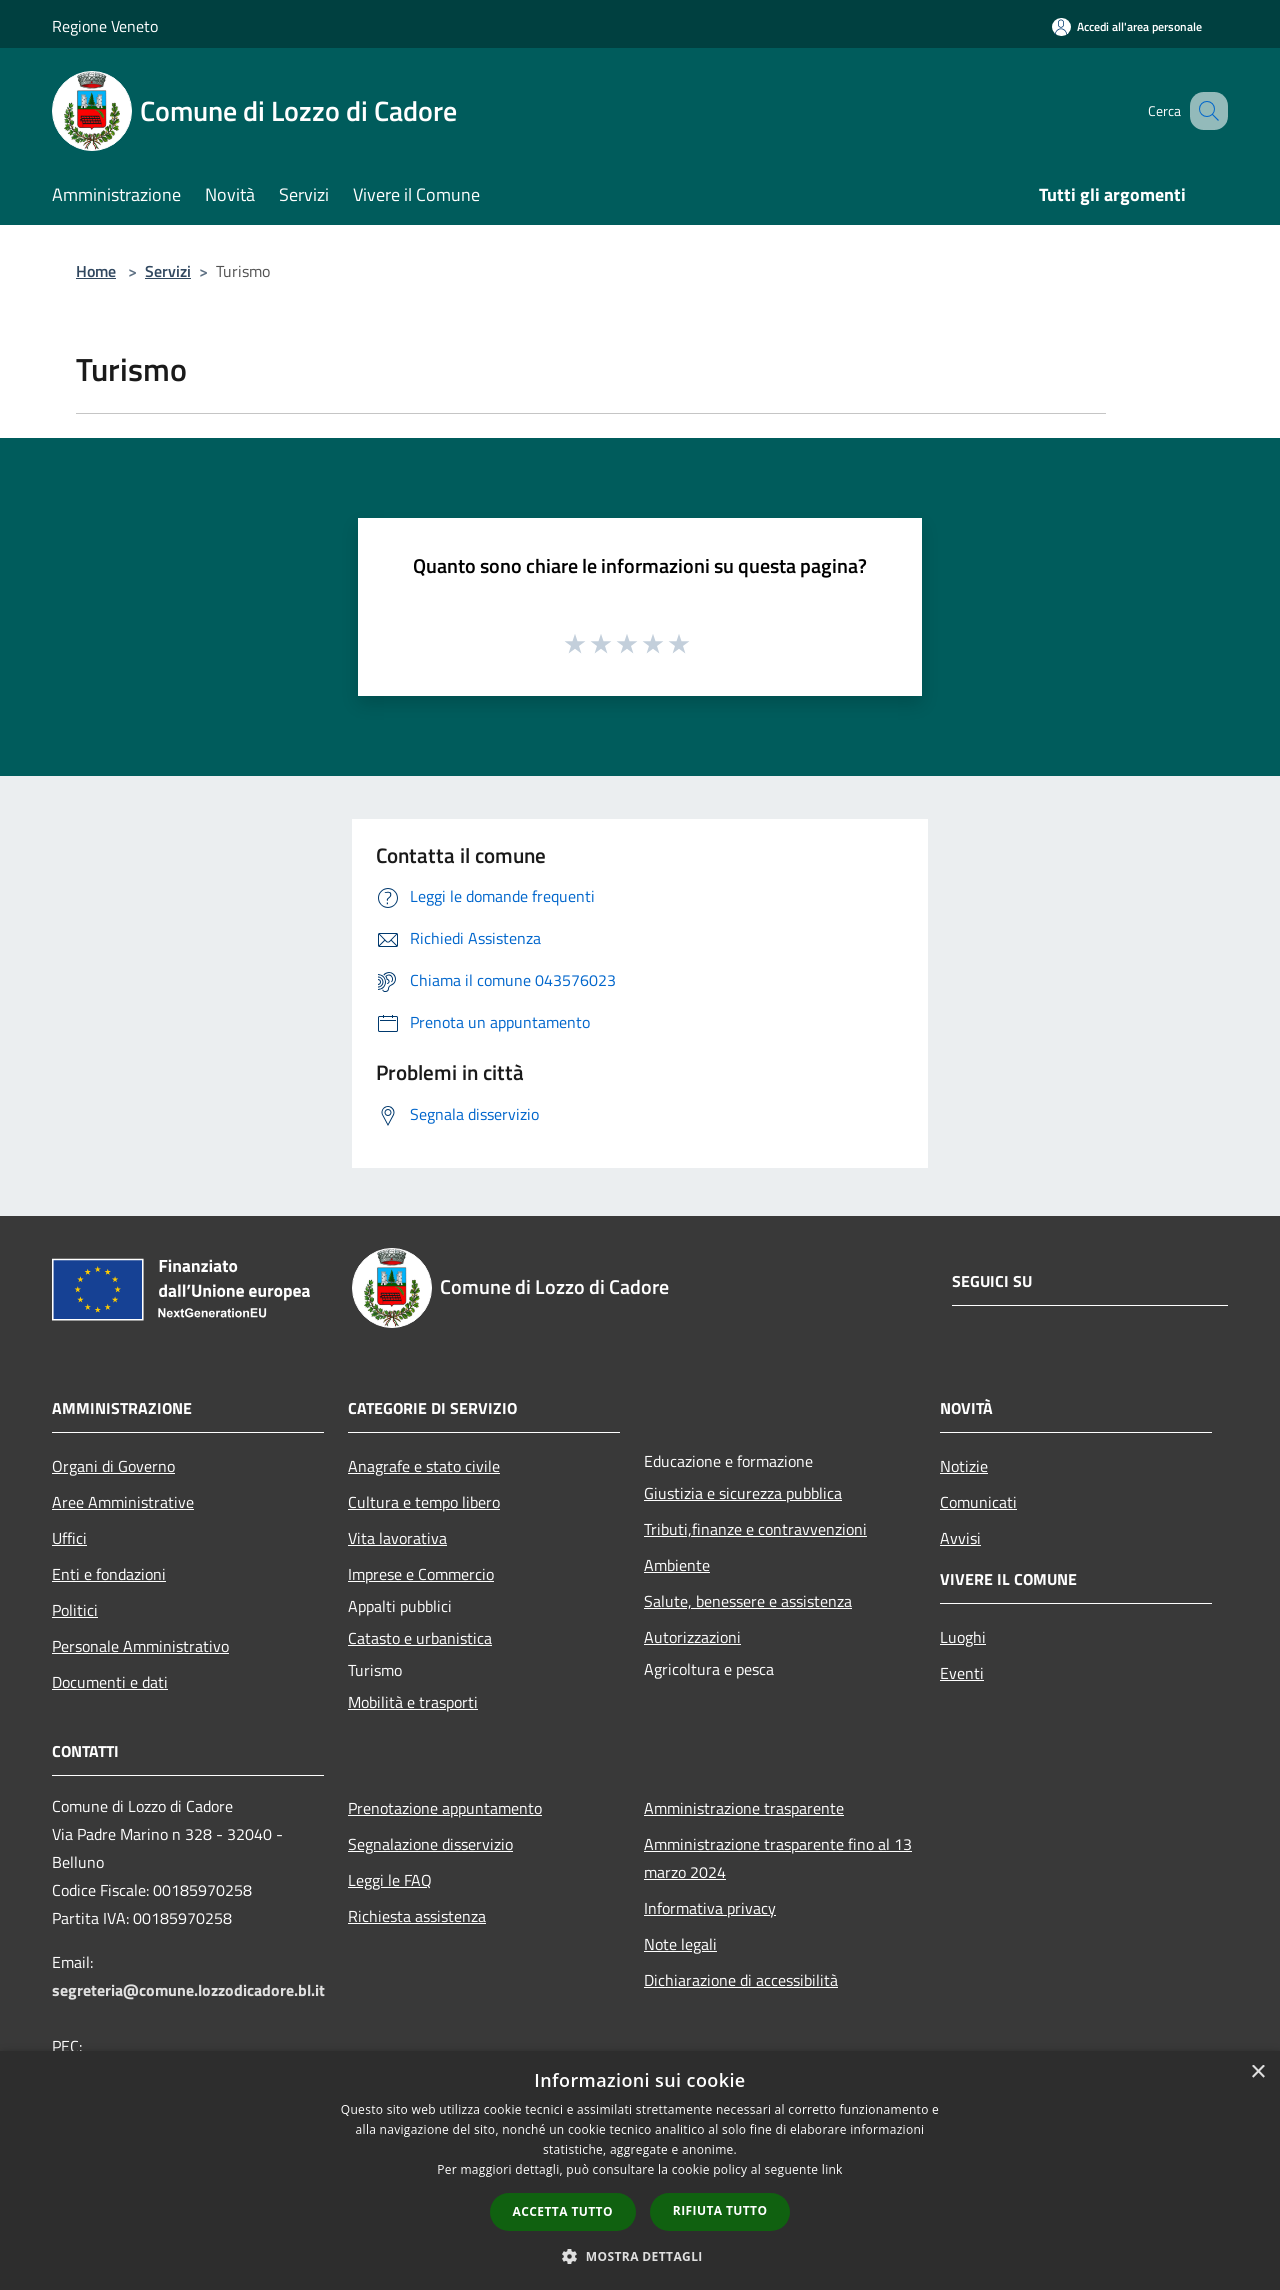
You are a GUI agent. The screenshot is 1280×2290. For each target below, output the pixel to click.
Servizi (168, 271)
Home (96, 271)
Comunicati (978, 1502)
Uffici (69, 1538)
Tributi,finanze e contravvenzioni (755, 1529)
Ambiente (677, 1565)
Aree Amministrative (123, 1502)
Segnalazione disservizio (430, 1844)
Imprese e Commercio (421, 1574)
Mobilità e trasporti (413, 1702)
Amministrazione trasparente (744, 1808)
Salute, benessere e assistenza (748, 1601)
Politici (75, 1610)
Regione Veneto (105, 26)
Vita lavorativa (397, 1538)
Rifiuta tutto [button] (720, 2210)
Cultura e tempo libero (424, 1502)
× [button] (1257, 2072)
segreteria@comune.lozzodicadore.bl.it (188, 1990)
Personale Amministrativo (140, 1646)
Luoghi (963, 1637)
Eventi (962, 1673)
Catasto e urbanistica (420, 1638)
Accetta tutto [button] (563, 2211)
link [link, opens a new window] (832, 2169)
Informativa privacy (710, 1908)
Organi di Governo (113, 1466)
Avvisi (960, 1538)
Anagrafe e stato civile (424, 1466)
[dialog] (640, 2170)
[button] (640, 2256)
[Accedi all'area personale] (1127, 26)
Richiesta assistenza (417, 1916)
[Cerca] (1204, 111)
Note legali (680, 1944)
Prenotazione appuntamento (445, 1808)
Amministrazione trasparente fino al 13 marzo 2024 (778, 1858)
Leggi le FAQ (390, 1880)
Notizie (964, 1466)
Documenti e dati (110, 1682)
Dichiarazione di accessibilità (741, 1980)
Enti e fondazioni (109, 1574)
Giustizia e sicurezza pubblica (743, 1493)
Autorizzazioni (692, 1637)
